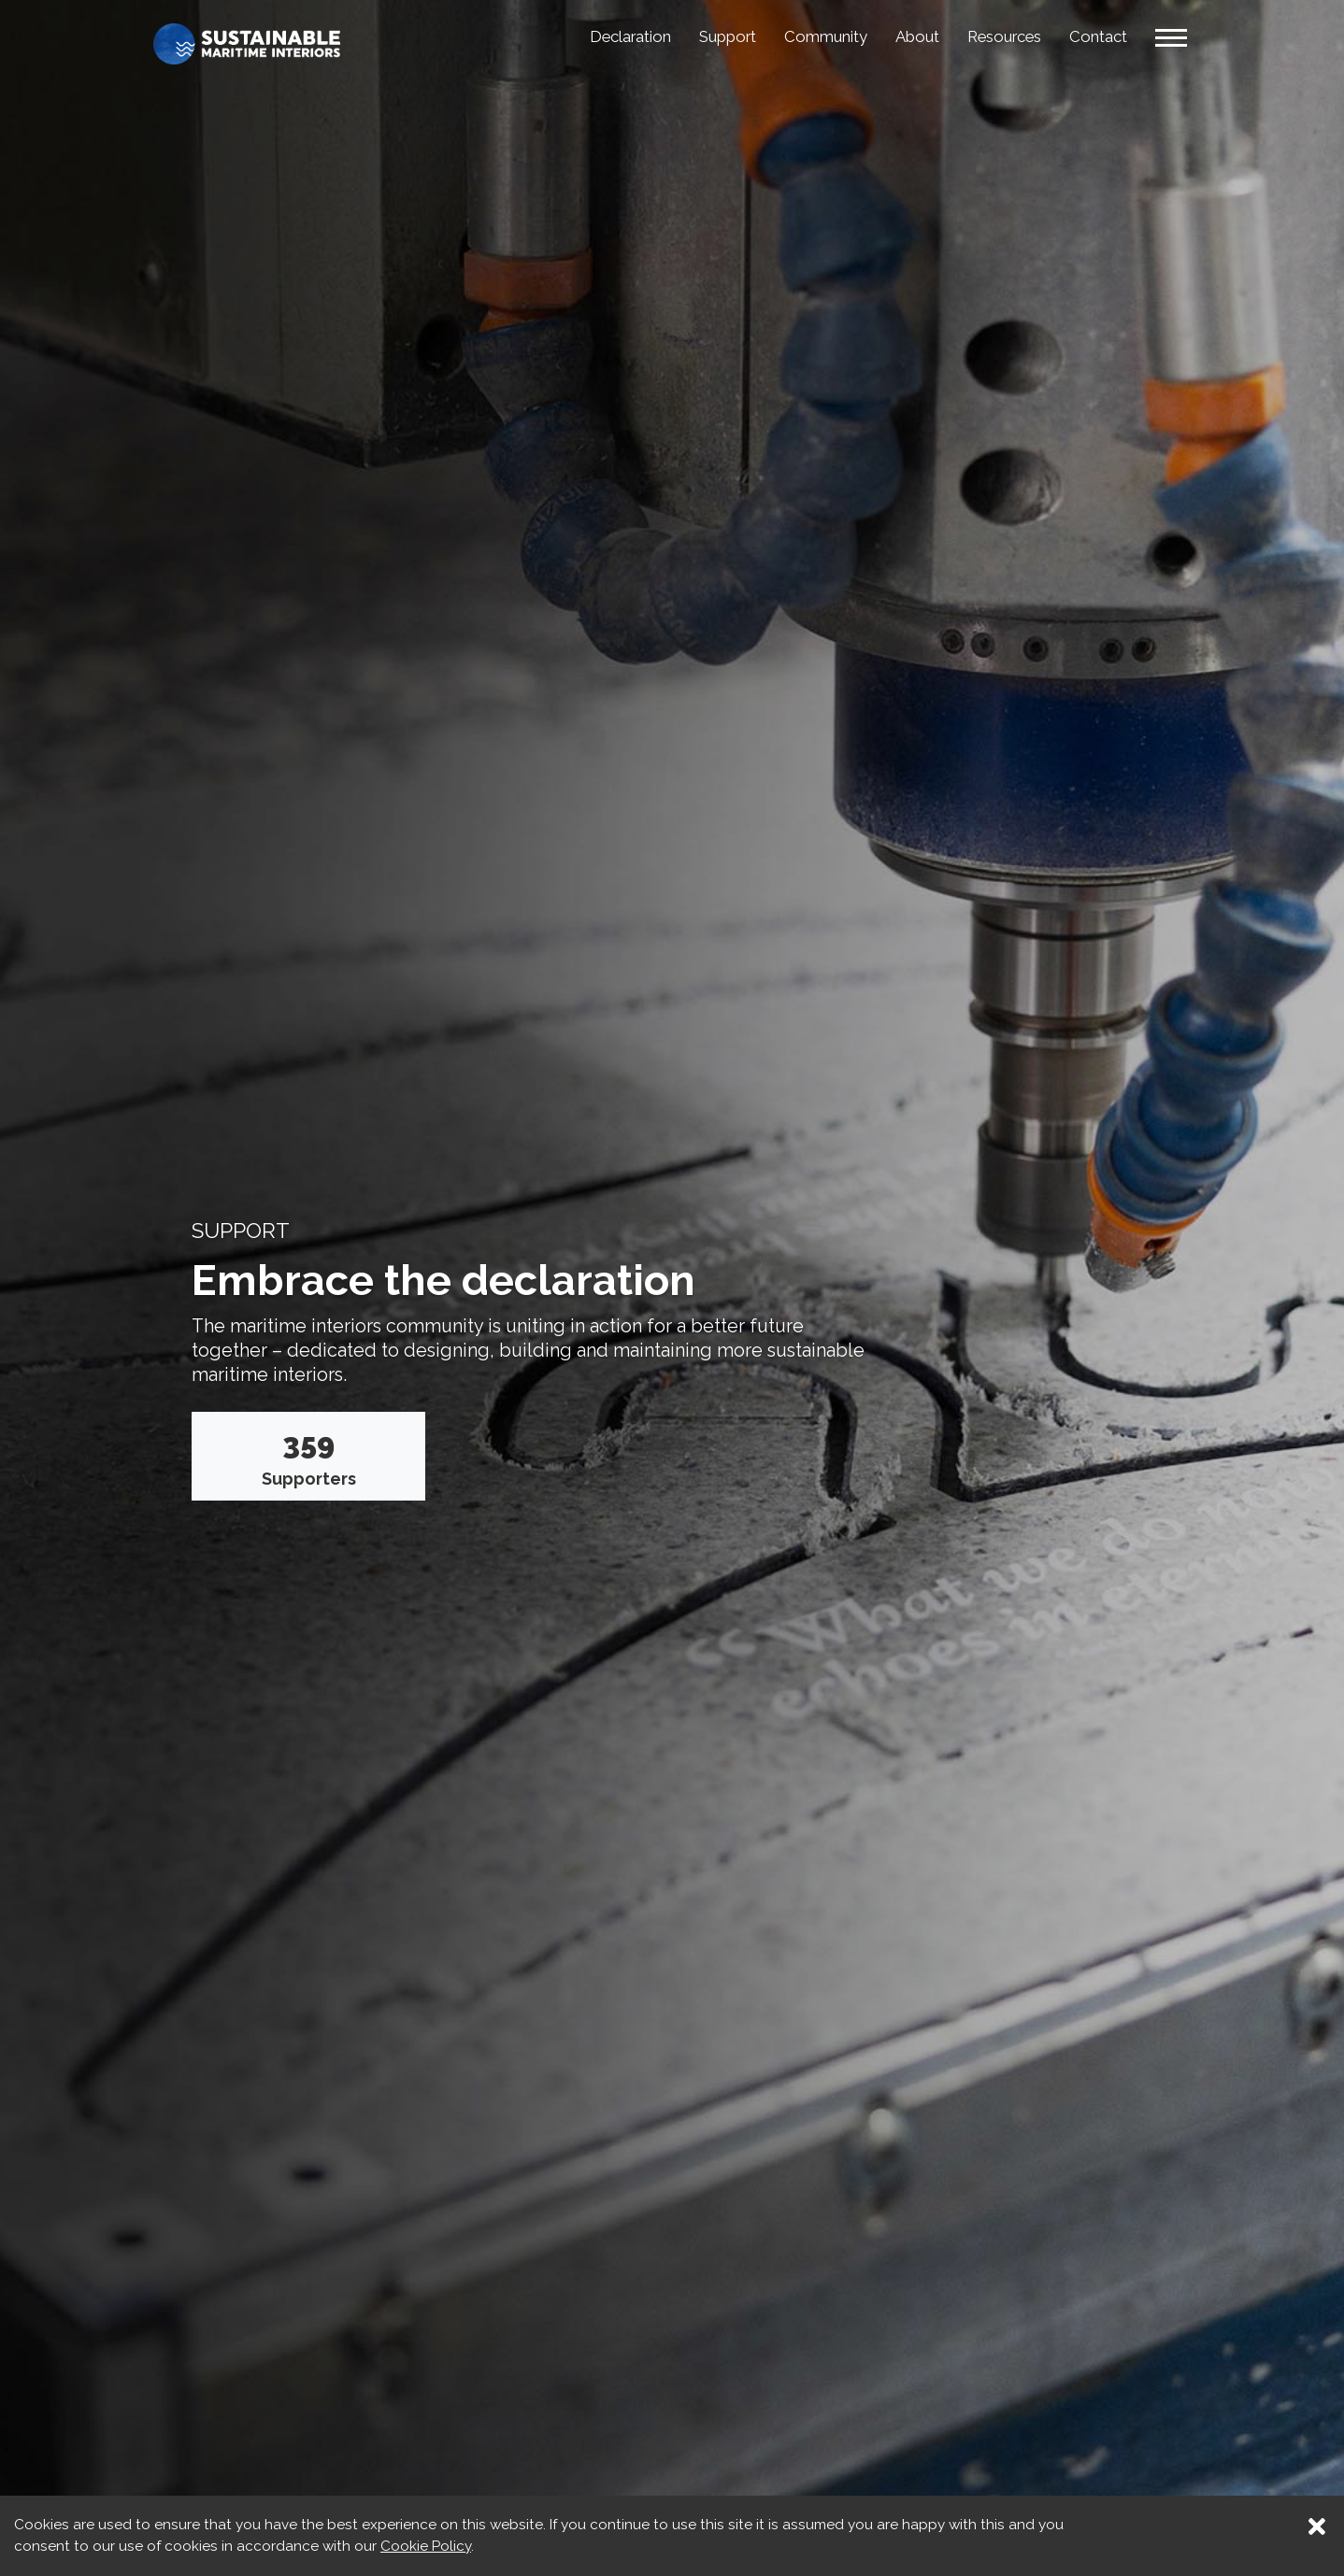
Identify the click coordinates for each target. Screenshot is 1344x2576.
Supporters (309, 1456)
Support (690, 36)
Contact (1094, 36)
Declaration (582, 36)
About (896, 36)
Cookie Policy (425, 2546)
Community (797, 36)
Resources (992, 36)
